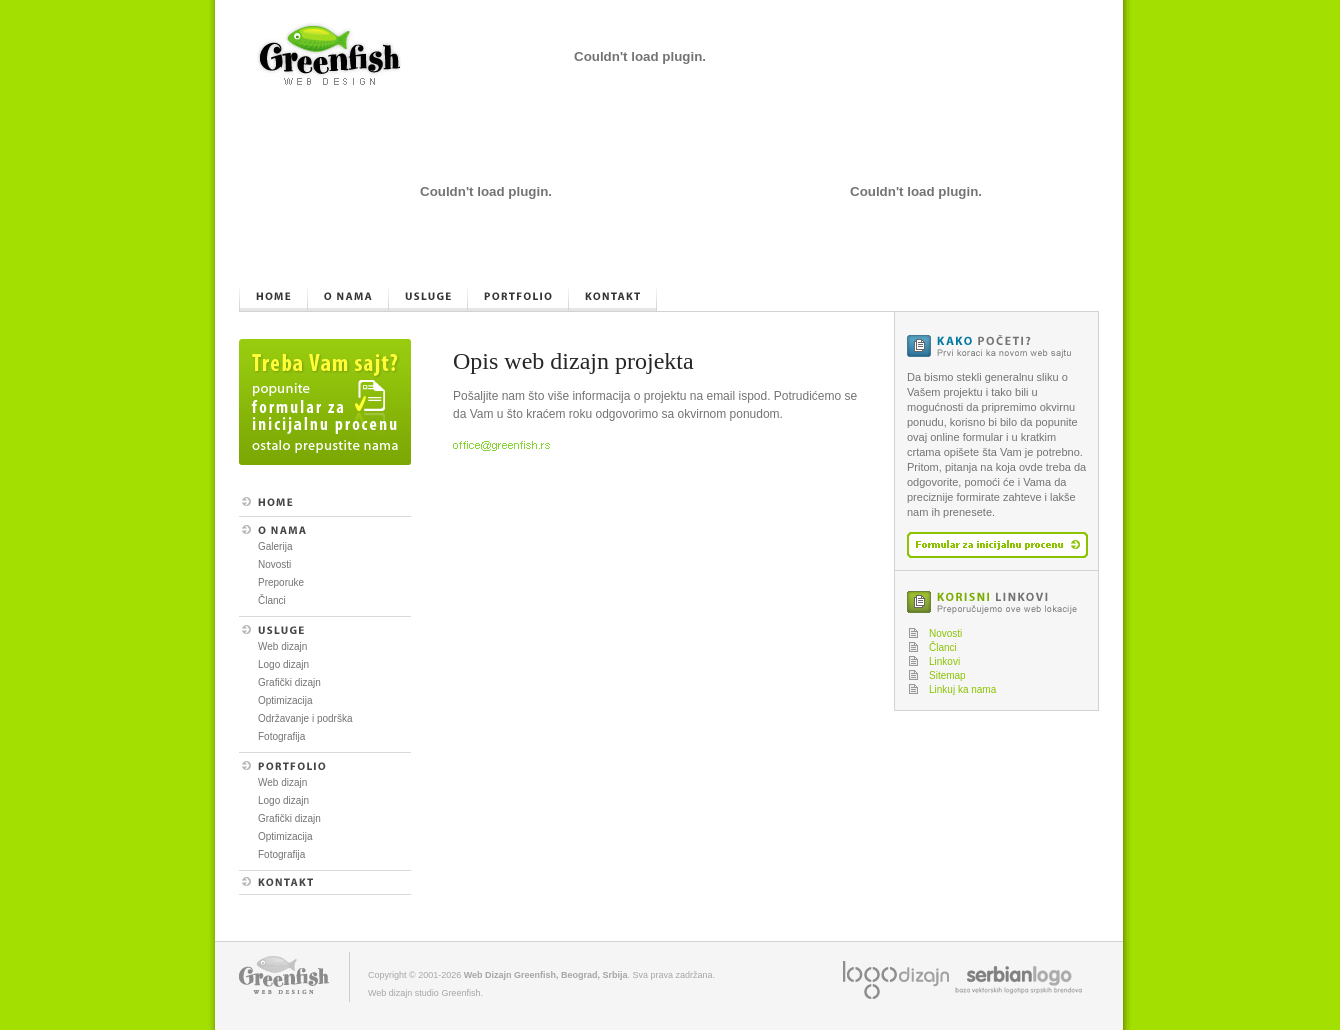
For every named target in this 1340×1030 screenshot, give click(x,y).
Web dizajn (282, 646)
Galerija (275, 546)
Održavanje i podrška (305, 718)
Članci (272, 600)
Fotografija (281, 736)
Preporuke (281, 582)
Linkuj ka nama (962, 689)
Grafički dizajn (289, 682)
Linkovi (944, 661)
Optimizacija (285, 700)
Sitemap (947, 675)
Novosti (274, 564)
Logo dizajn (283, 664)
